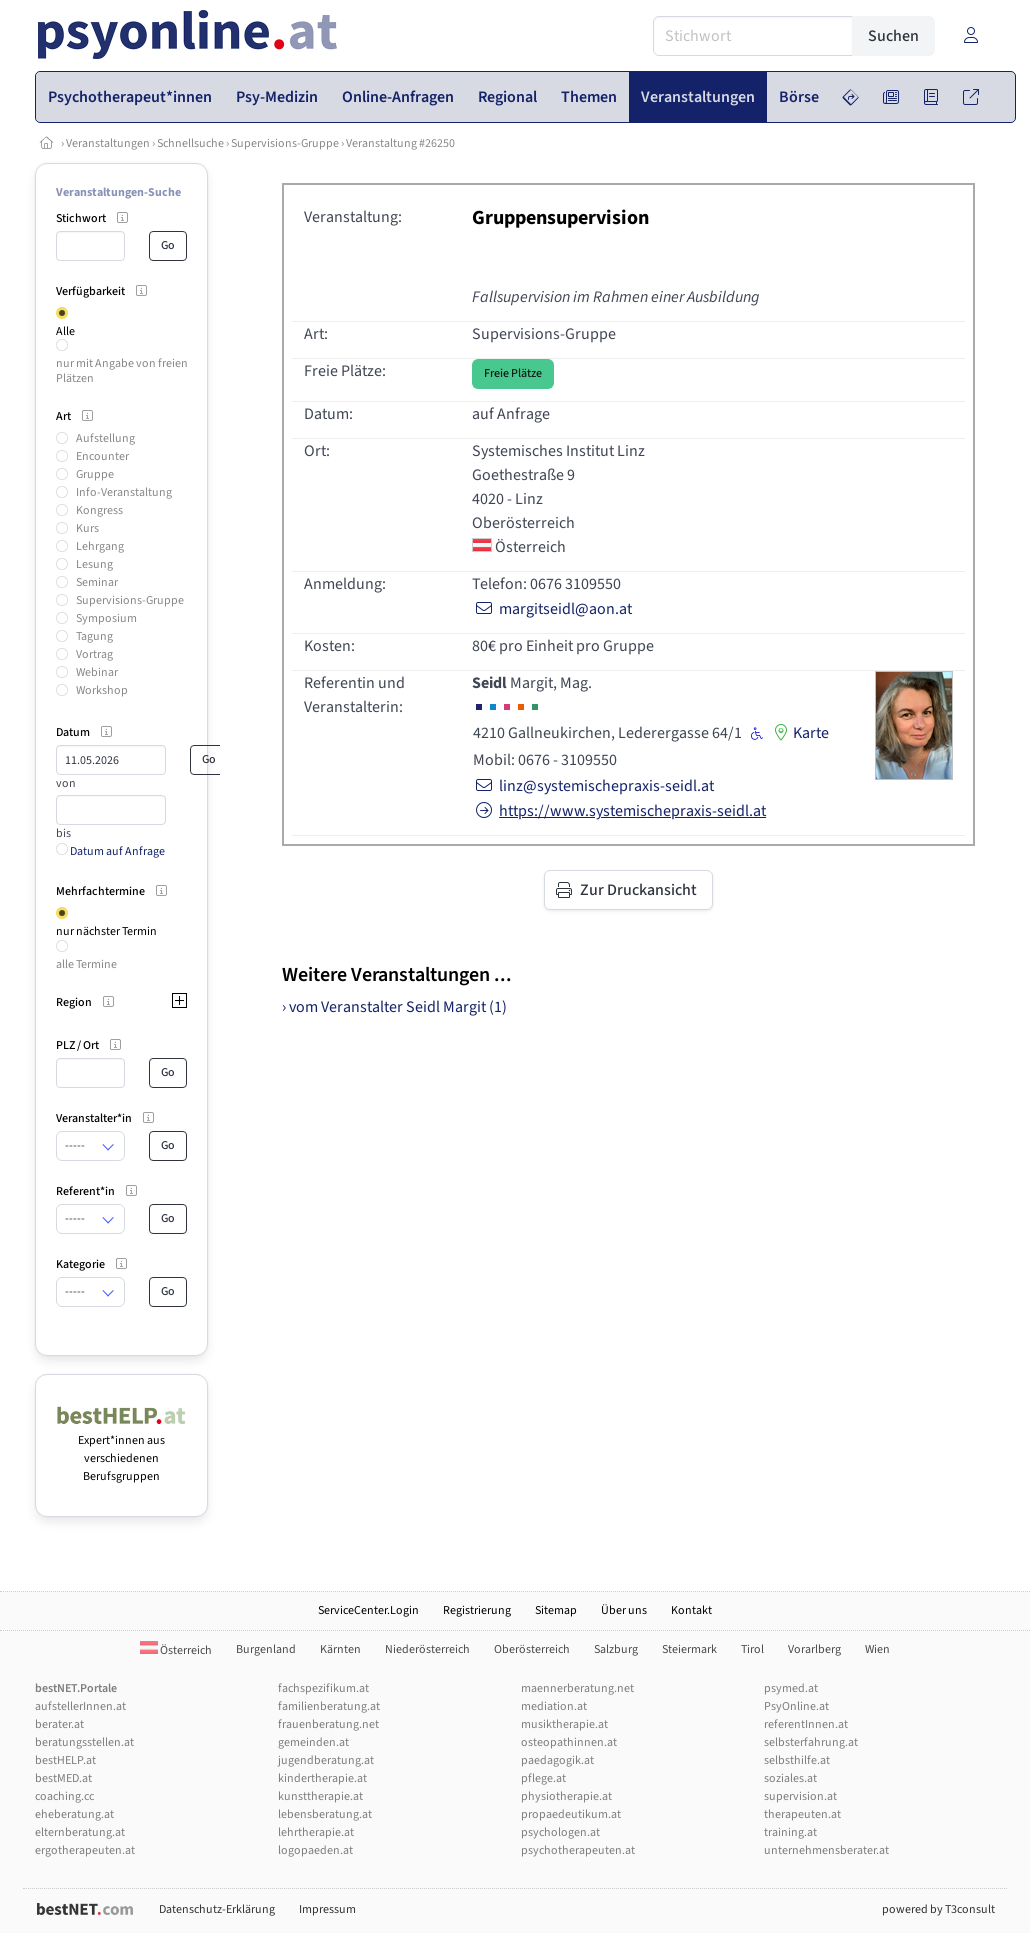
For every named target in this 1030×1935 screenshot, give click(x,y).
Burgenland (266, 1649)
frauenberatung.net (328, 1724)
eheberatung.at (74, 1814)
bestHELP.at (65, 1760)
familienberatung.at (329, 1706)
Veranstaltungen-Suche (118, 192)
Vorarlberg (814, 1649)
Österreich (176, 1650)
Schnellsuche (190, 143)
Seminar (97, 582)
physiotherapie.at (566, 1796)
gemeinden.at (313, 1742)
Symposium (106, 618)
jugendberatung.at (326, 1760)
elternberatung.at (80, 1832)
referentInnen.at (806, 1724)
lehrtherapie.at (316, 1832)
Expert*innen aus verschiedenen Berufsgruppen (121, 1449)
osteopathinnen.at (569, 1742)
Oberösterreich (532, 1649)
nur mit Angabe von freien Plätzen (122, 370)
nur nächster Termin (106, 931)
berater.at (59, 1724)
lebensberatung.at (325, 1814)
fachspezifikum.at (323, 1688)
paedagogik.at (557, 1760)
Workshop (102, 690)
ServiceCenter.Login (368, 1610)
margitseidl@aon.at (552, 609)
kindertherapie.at (322, 1778)
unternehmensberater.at (826, 1850)
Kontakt (691, 1610)
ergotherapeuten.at (85, 1850)
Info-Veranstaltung (124, 492)
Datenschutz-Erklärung (217, 1909)
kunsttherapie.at (320, 1796)
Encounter (102, 456)
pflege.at (543, 1778)
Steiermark (689, 1649)
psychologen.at (560, 1832)
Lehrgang (100, 546)
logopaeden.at (315, 1850)
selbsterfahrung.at (811, 1742)
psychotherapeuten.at (578, 1850)
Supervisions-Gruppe (285, 143)
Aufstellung (105, 438)
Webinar (97, 672)
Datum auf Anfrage (110, 851)
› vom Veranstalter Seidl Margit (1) (394, 1007)
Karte (799, 733)
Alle (65, 331)
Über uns (624, 1610)
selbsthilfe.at (797, 1760)
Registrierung (477, 1610)
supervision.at (800, 1796)
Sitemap (556, 1610)
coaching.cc (64, 1796)
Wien (877, 1649)
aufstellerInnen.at (80, 1706)
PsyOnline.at (796, 1706)
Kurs (87, 528)
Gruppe (95, 474)
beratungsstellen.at (84, 1742)
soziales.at (790, 1778)
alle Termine (86, 964)
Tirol (752, 1649)
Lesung (94, 564)
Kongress (99, 510)
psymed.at (791, 1688)
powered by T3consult (938, 1909)
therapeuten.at (802, 1814)
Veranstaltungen (108, 143)
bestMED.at (63, 1778)
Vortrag (94, 654)
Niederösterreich (427, 1649)
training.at (790, 1832)
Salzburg (616, 1649)
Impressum (327, 1909)
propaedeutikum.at (571, 1814)
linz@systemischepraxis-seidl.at (593, 786)
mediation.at (554, 1706)
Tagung (94, 636)
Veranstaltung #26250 (400, 143)
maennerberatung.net (577, 1688)
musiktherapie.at (564, 1724)
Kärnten (340, 1649)
